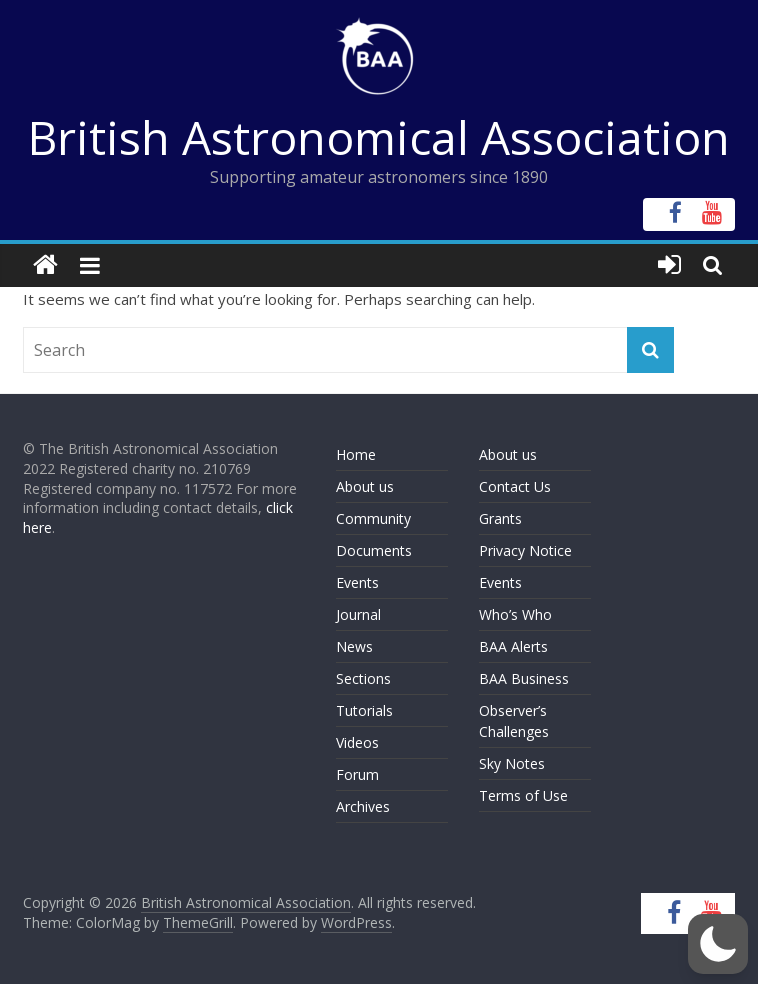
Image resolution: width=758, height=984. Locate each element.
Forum (357, 774)
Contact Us (515, 486)
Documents (374, 550)
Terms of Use (523, 795)
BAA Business (524, 678)
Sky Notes (512, 763)
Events (357, 582)
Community (373, 518)
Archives (363, 806)
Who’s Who (515, 614)
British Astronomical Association (379, 137)
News (354, 646)
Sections (363, 678)
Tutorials (364, 710)
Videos (357, 742)
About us (365, 486)
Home (356, 454)
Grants (500, 518)
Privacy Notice (525, 550)
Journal (358, 614)
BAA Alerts (513, 646)
